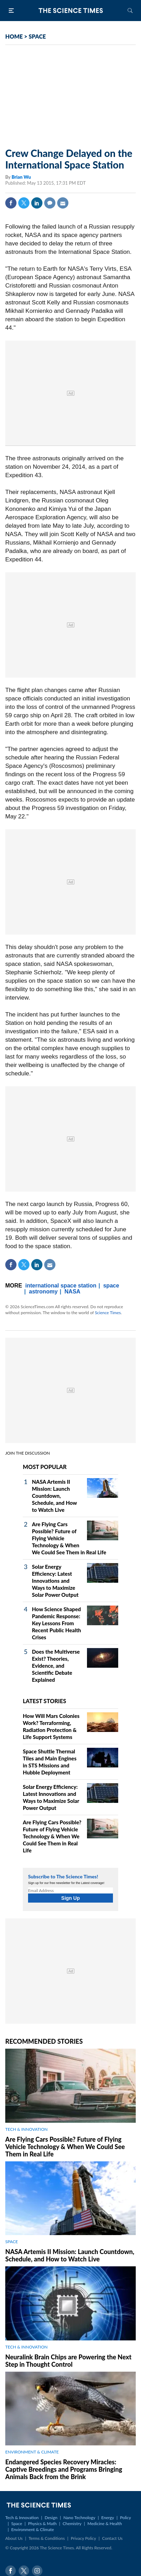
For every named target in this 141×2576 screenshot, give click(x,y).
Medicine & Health (104, 2523)
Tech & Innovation (22, 2517)
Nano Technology (79, 2517)
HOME (14, 36)
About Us (13, 2538)
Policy (125, 2517)
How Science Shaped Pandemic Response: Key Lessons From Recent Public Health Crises (56, 1623)
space (111, 1286)
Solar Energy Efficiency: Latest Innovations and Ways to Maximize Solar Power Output (55, 1580)
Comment (49, 203)
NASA (72, 1291)
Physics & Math (42, 2523)
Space (16, 2523)
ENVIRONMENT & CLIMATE (32, 2452)
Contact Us (112, 2538)
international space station (60, 1286)
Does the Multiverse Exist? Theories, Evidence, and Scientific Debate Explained (56, 1665)
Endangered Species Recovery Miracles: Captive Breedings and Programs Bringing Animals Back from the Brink (63, 2469)
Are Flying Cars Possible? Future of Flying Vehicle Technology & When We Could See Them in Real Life (52, 1836)
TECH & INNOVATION (26, 2129)
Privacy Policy (83, 2538)
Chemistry (71, 2523)
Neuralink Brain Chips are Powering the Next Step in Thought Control (68, 2360)
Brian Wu (21, 177)
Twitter (23, 203)
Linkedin (36, 203)
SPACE (37, 36)
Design (51, 2517)
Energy (107, 2517)
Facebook (10, 203)
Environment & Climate (32, 2529)
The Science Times (70, 10)
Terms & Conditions (46, 2538)
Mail (62, 203)
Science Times (108, 1312)
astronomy (43, 1291)
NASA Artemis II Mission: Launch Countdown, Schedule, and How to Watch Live (54, 1495)
